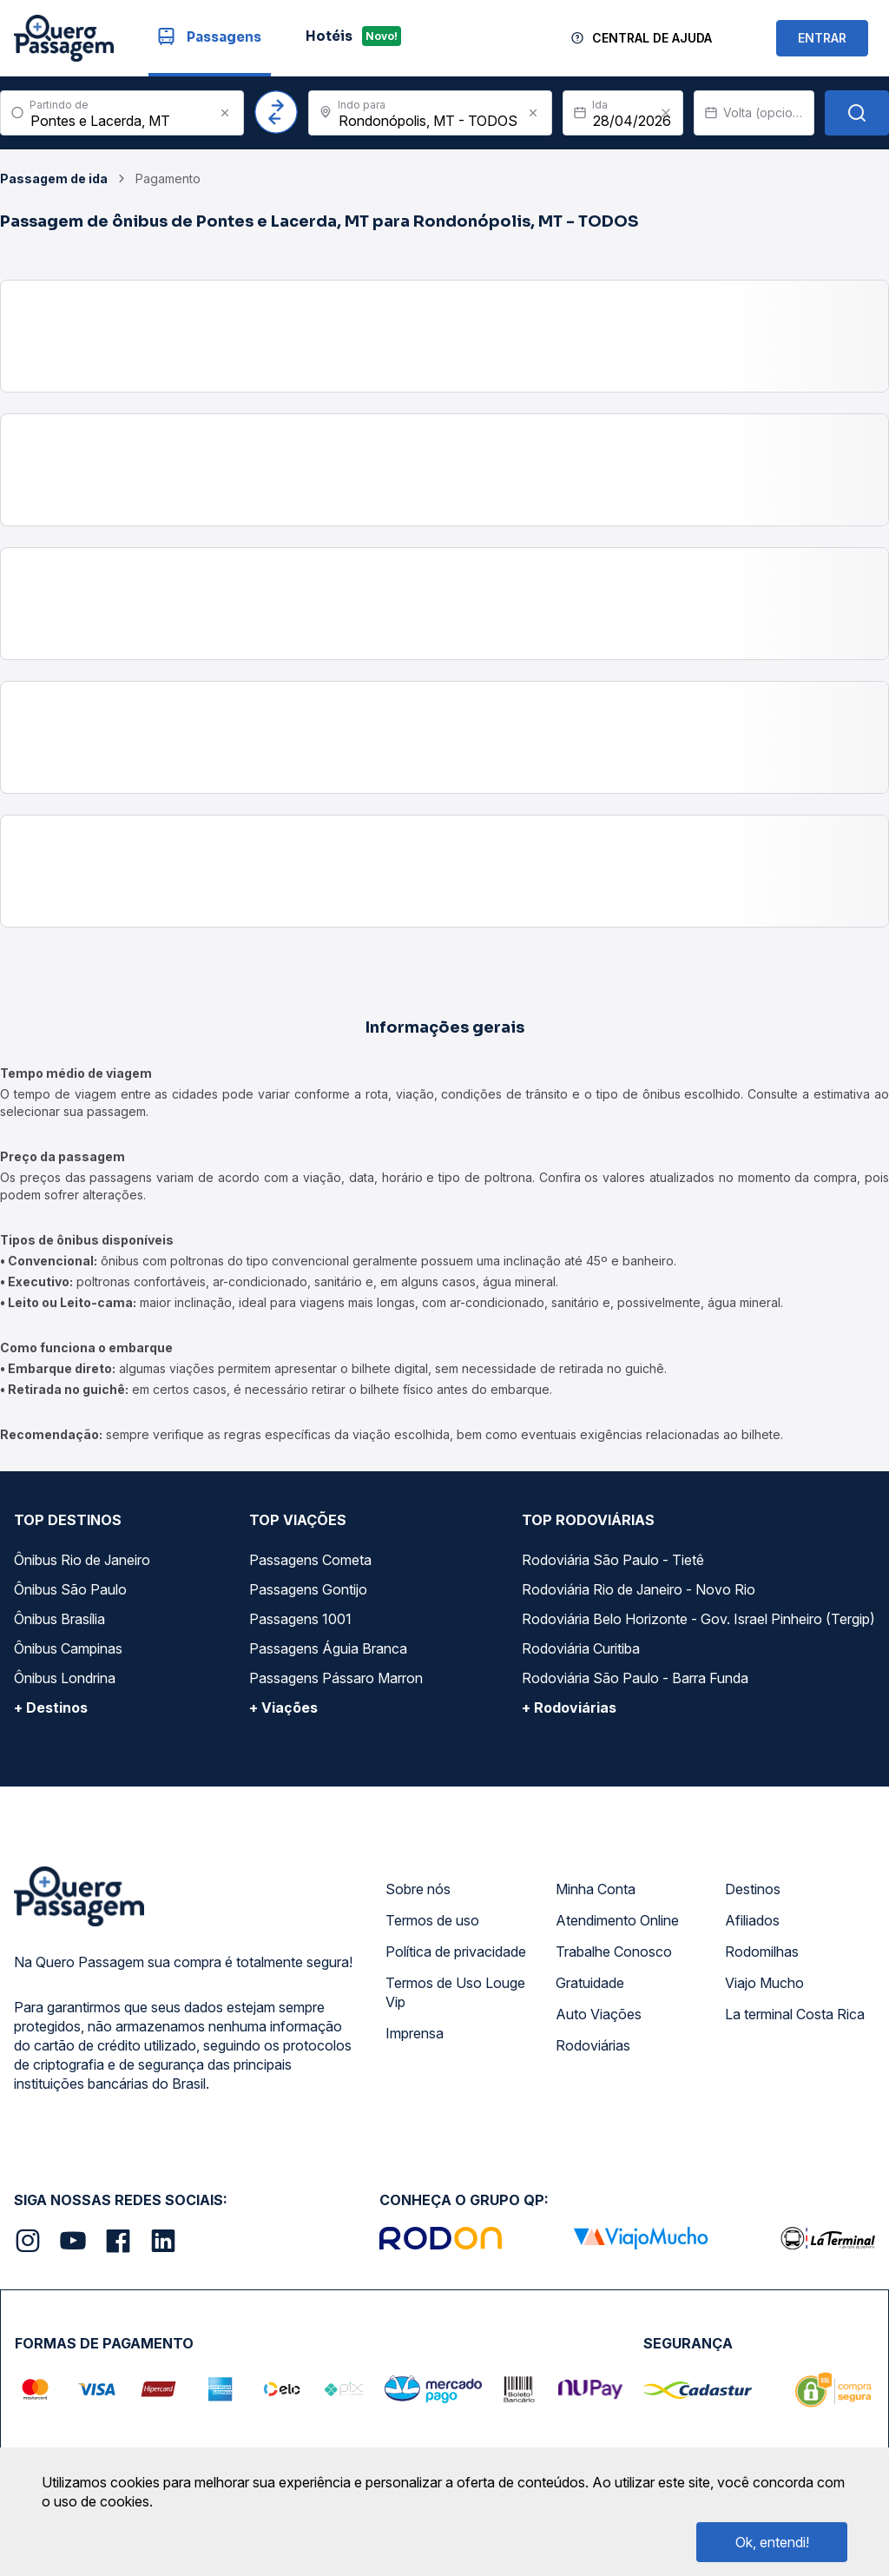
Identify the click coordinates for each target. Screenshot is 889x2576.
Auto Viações (599, 2014)
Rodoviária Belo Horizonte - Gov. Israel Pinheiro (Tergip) (698, 1619)
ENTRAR (822, 37)
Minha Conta (595, 1889)
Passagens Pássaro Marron (336, 1678)
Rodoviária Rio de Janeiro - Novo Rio (638, 1589)
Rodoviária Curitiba (581, 1648)
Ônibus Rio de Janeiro (82, 1560)
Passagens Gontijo (308, 1589)
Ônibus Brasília (59, 1619)
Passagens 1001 (300, 1619)
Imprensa (414, 2033)
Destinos (752, 1889)
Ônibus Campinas (68, 1648)
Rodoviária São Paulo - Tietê (613, 1560)
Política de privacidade (455, 1951)
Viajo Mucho (764, 1982)
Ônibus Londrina (64, 1678)
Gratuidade (590, 1982)
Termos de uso (432, 1920)
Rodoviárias (593, 2045)
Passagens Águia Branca (328, 1648)
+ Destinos (51, 1707)
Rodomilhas (762, 1951)
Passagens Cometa (310, 1560)
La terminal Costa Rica (795, 2014)
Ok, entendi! (772, 2542)
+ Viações (283, 1707)
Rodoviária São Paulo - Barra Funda (635, 1678)
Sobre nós (418, 1889)
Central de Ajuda (652, 37)
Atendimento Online (617, 1920)
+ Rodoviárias (569, 1707)
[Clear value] (666, 113)
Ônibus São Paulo (70, 1589)
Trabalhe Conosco (614, 1951)
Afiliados (752, 1920)
